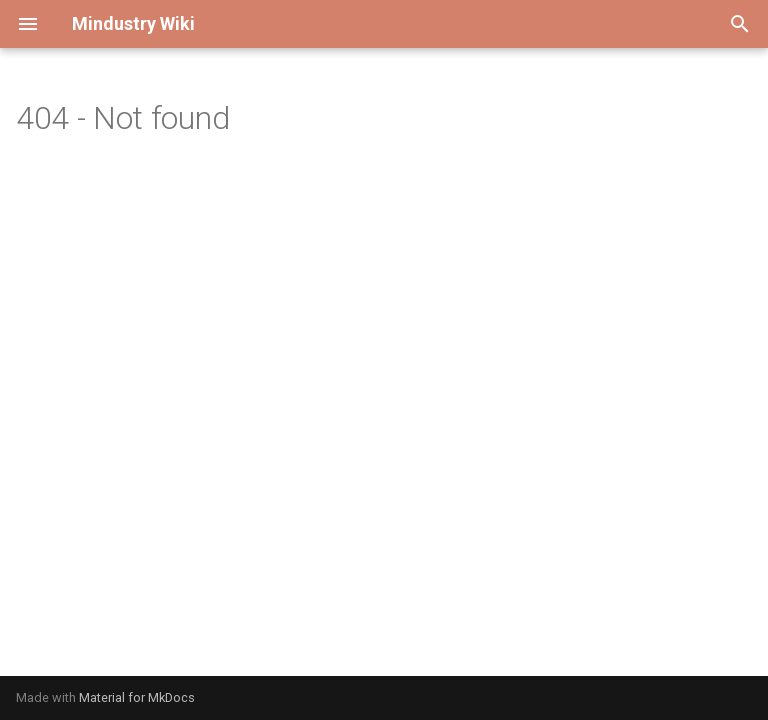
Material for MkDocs (137, 697)
